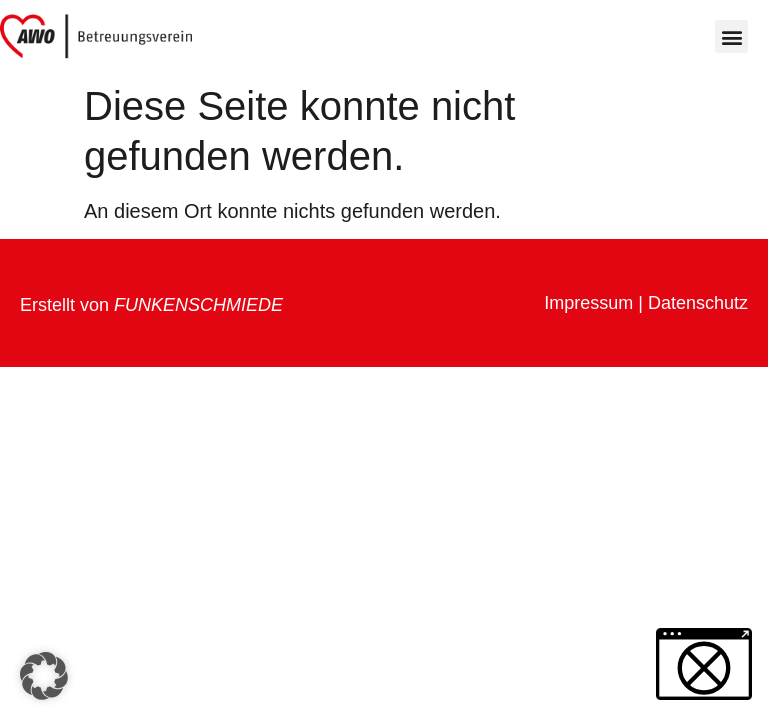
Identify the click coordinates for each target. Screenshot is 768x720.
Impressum (588, 303)
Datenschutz (698, 303)
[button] (731, 36)
